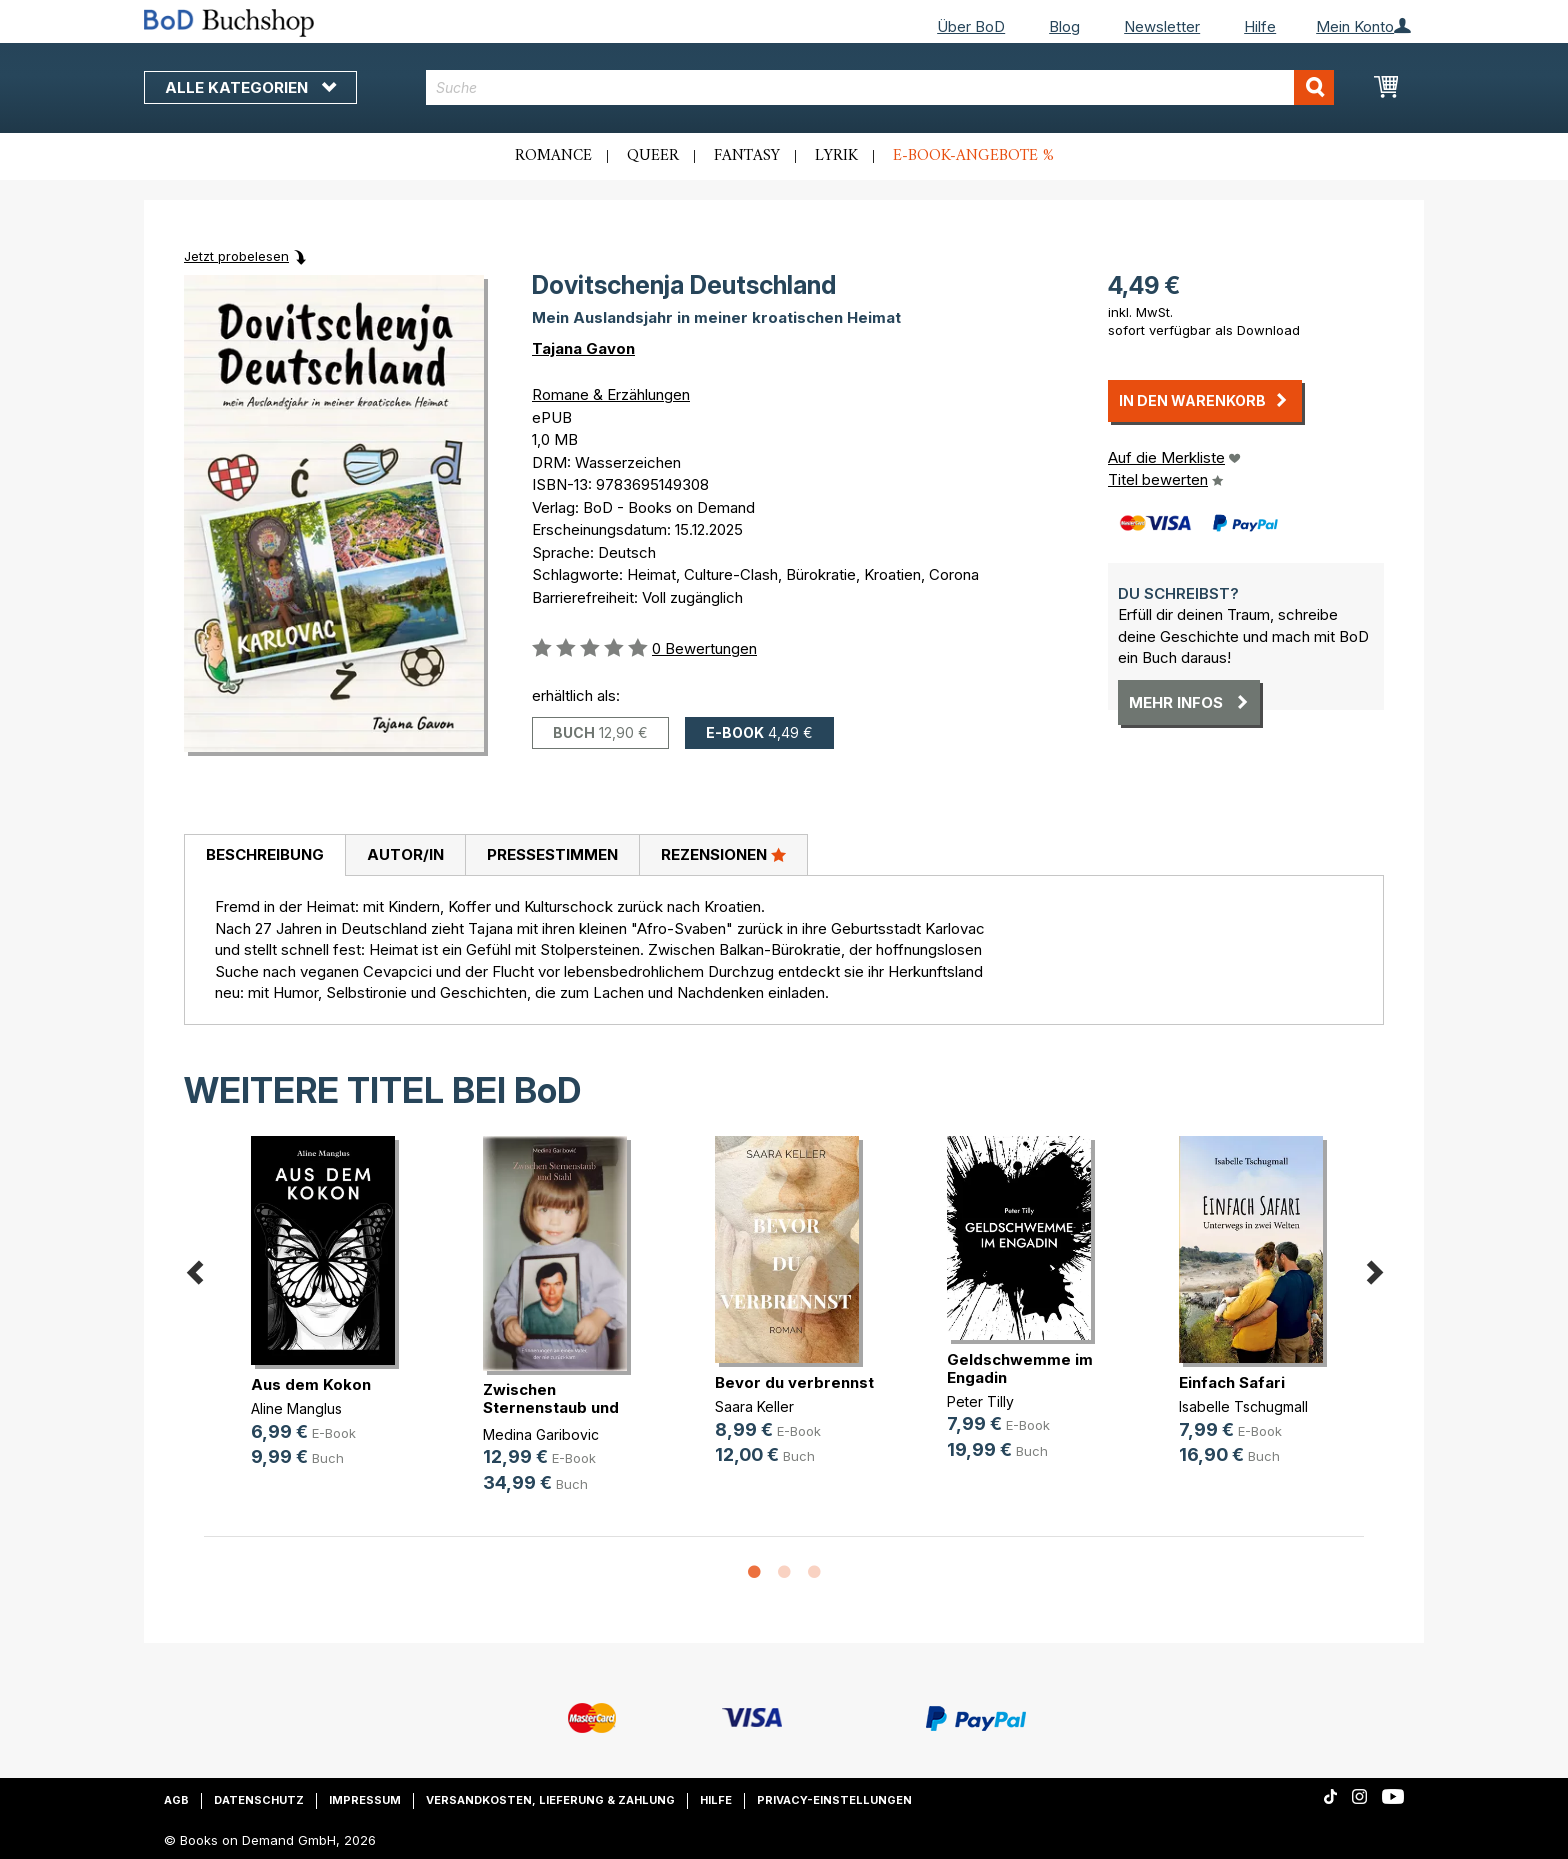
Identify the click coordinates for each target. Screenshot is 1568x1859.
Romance (553, 156)
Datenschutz (259, 1800)
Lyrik (836, 156)
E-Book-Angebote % (973, 156)
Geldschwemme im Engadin (1020, 1368)
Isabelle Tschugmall (1243, 1406)
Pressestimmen (552, 854)
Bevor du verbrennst (794, 1382)
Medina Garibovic (541, 1434)
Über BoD (971, 26)
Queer (653, 156)
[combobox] (880, 87)
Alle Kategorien (250, 87)
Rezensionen (723, 854)
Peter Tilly (980, 1401)
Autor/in (405, 854)
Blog (1064, 26)
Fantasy (747, 156)
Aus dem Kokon (311, 1384)
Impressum (365, 1800)
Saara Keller (754, 1406)
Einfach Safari (1232, 1382)
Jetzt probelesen (236, 256)
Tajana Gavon (583, 348)
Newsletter (1162, 26)
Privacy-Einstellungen (834, 1800)
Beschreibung (265, 854)
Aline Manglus (296, 1408)
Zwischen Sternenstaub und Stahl (551, 1407)
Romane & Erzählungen (611, 394)
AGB (176, 1800)
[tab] (264, 856)
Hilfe (1260, 26)
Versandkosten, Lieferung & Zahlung (550, 1800)
